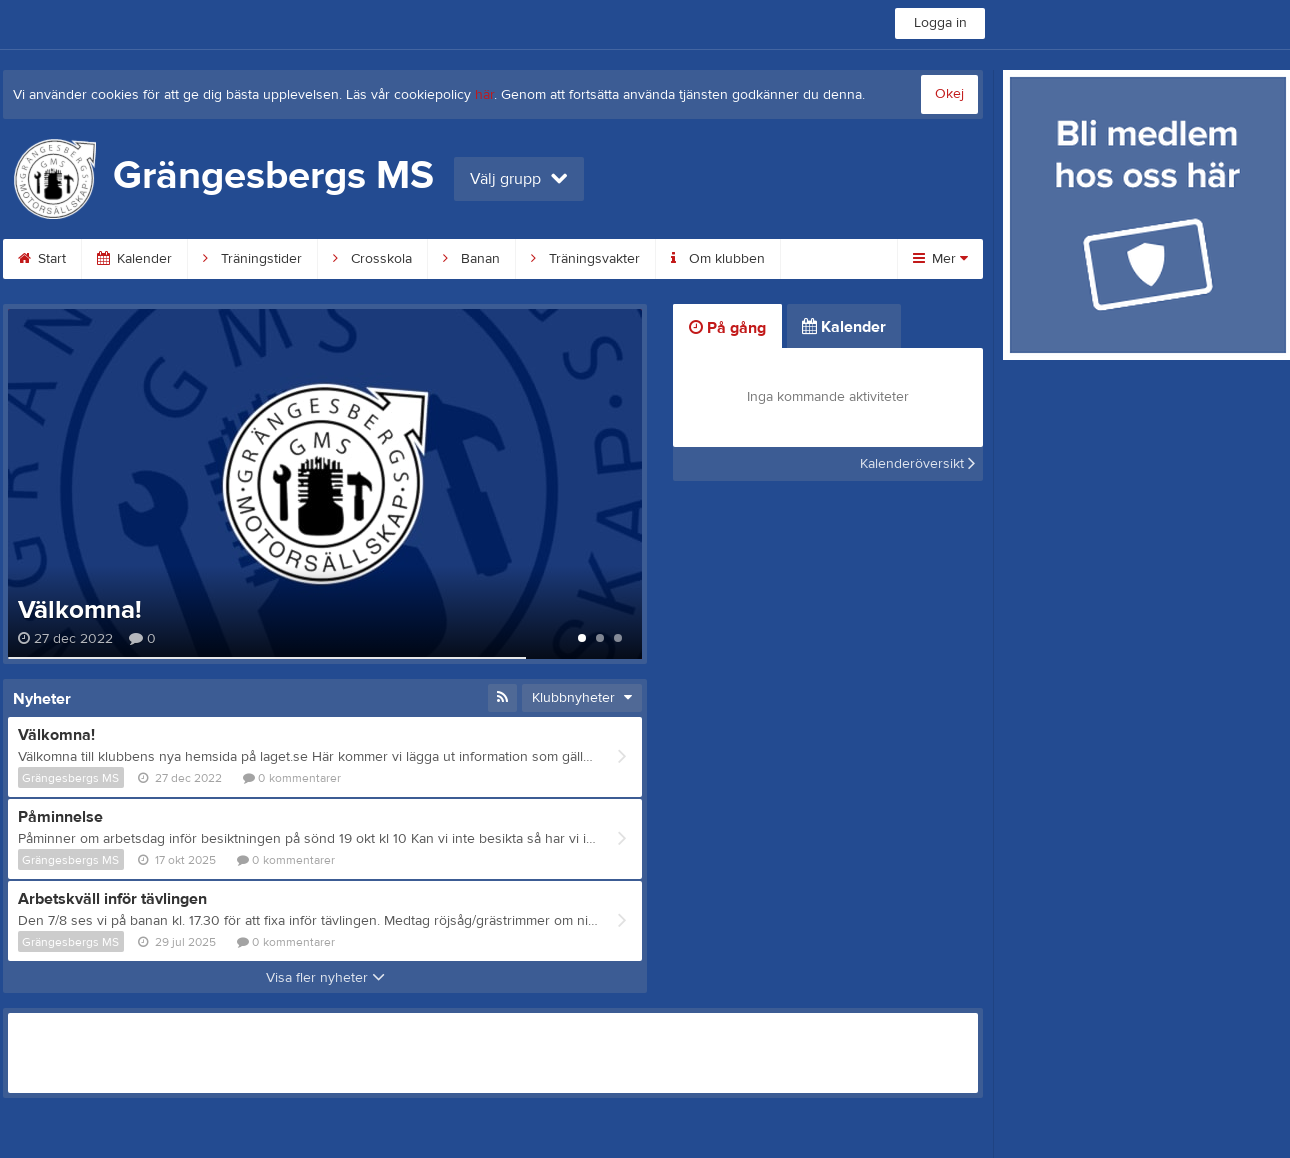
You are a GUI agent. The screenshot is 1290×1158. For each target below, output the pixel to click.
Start (42, 259)
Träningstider (252, 259)
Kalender (134, 259)
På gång (727, 328)
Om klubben (718, 259)
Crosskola (372, 259)
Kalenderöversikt (917, 464)
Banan (471, 259)
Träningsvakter (585, 259)
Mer (940, 259)
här (484, 95)
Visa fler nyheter (325, 978)
